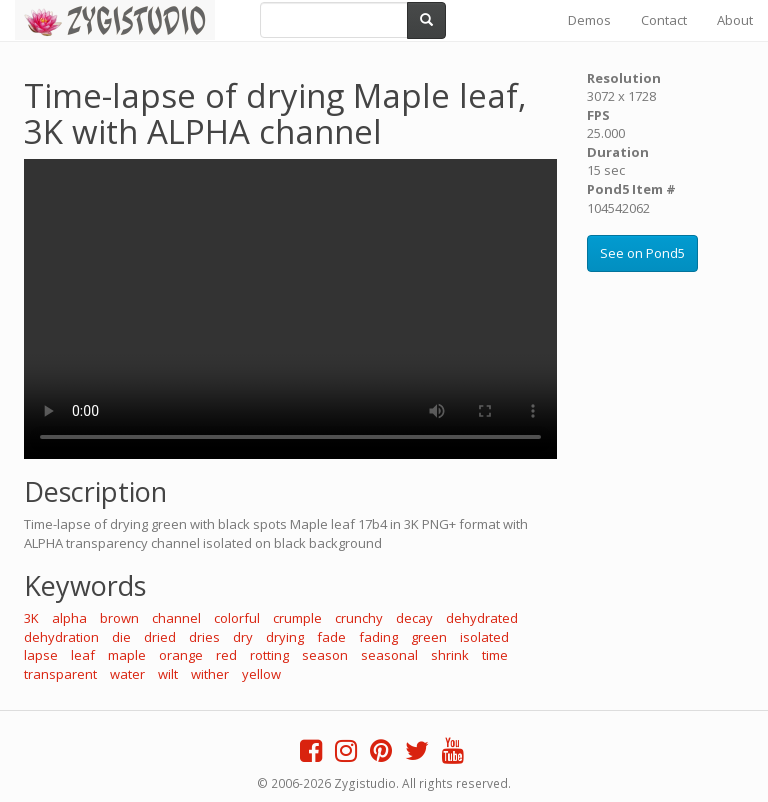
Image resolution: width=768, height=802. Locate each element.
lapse (41, 655)
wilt (168, 674)
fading (378, 637)
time (495, 655)
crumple (297, 618)
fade (331, 637)
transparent (60, 674)
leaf (83, 655)
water (127, 674)
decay (414, 618)
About (735, 20)
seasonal (389, 655)
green (429, 637)
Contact (664, 20)
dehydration (61, 637)
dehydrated (482, 618)
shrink (450, 655)
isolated (484, 637)
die (121, 637)
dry (243, 637)
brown (119, 618)
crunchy (359, 618)
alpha (69, 618)
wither (210, 674)
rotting (269, 655)
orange (181, 655)
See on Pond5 (642, 253)
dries (204, 637)
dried (160, 637)
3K (31, 618)
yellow (261, 674)
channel (176, 618)
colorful (237, 618)
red (226, 655)
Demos (589, 20)
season (325, 655)
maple (127, 655)
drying (285, 637)
